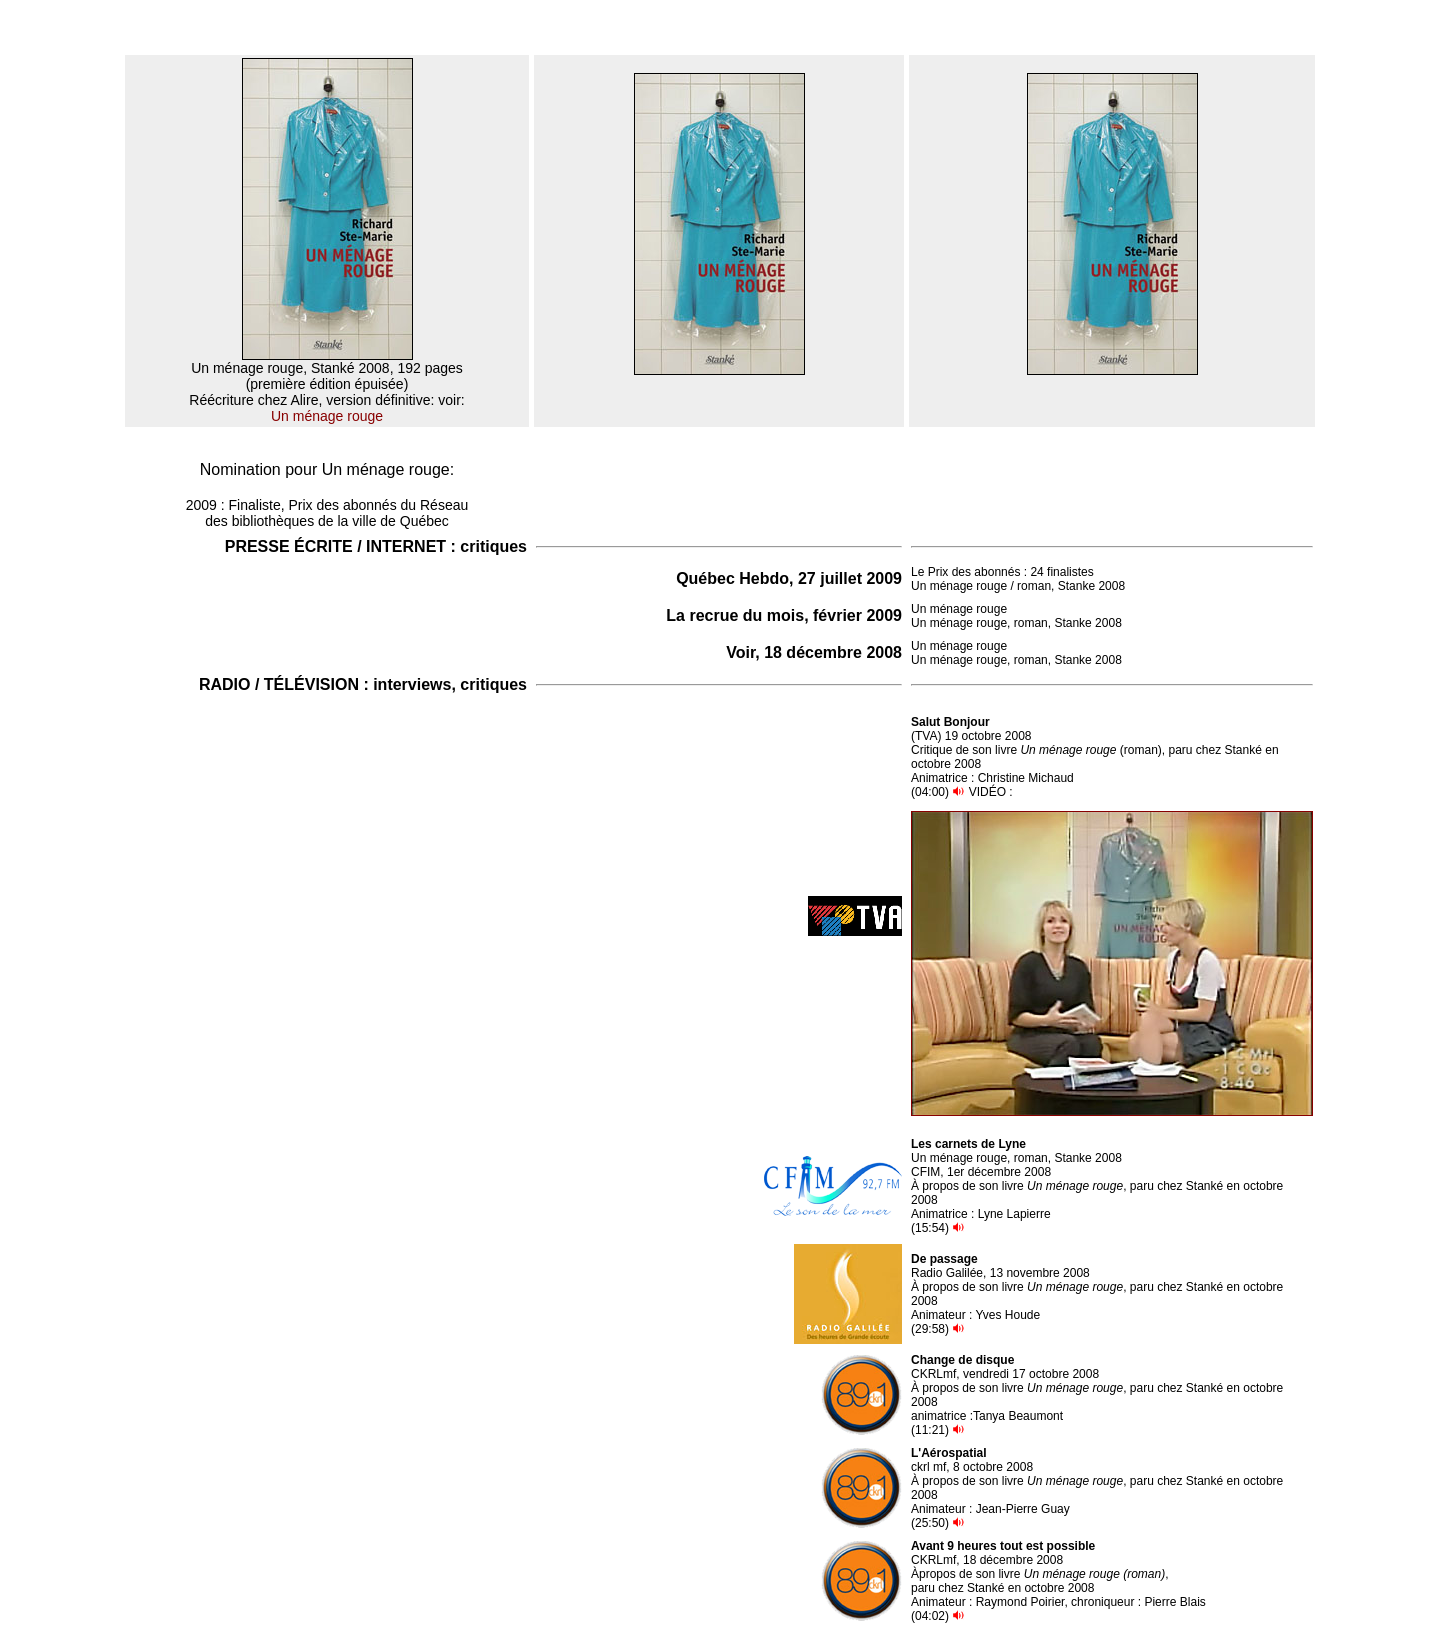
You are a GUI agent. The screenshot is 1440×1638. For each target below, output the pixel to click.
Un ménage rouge (327, 416)
